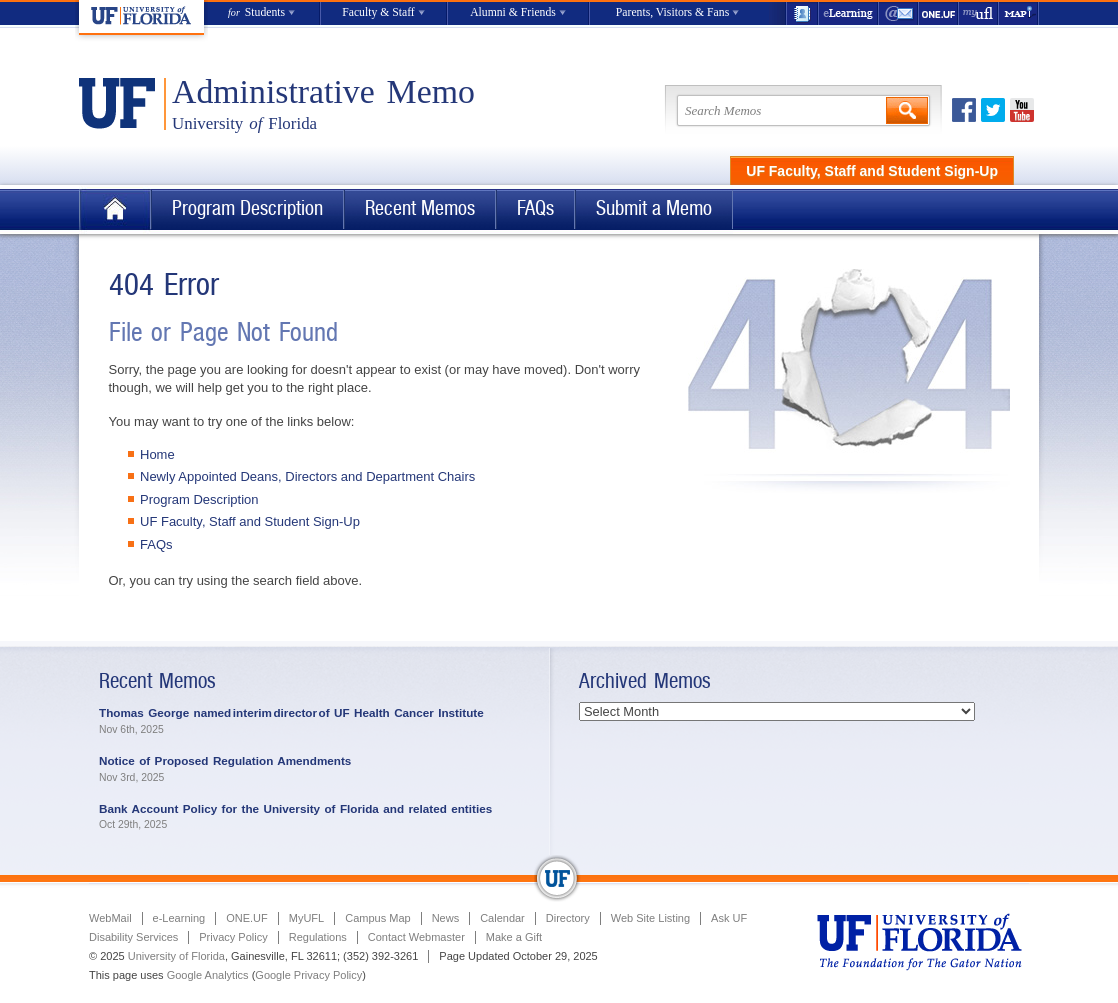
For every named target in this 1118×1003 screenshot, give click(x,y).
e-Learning (849, 13)
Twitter (993, 110)
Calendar (502, 918)
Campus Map (377, 918)
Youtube (1022, 110)
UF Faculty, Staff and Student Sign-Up (872, 171)
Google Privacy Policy (308, 975)
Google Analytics (208, 975)
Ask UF (729, 918)
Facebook (964, 110)
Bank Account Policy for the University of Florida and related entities (295, 808)
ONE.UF (939, 13)
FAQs (535, 208)
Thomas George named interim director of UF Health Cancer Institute (292, 712)
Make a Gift (514, 937)
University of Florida (176, 956)
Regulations (318, 937)
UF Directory (802, 13)
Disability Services (133, 937)
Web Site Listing (650, 918)
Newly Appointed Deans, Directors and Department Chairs (307, 476)
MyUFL (306, 918)
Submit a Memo (654, 208)
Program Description (247, 208)
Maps (1019, 13)
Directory (568, 918)
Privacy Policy (233, 937)
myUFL (979, 13)
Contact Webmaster (416, 937)
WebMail (899, 13)
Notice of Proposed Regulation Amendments (225, 760)
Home (115, 209)
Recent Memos (420, 208)
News (446, 918)
